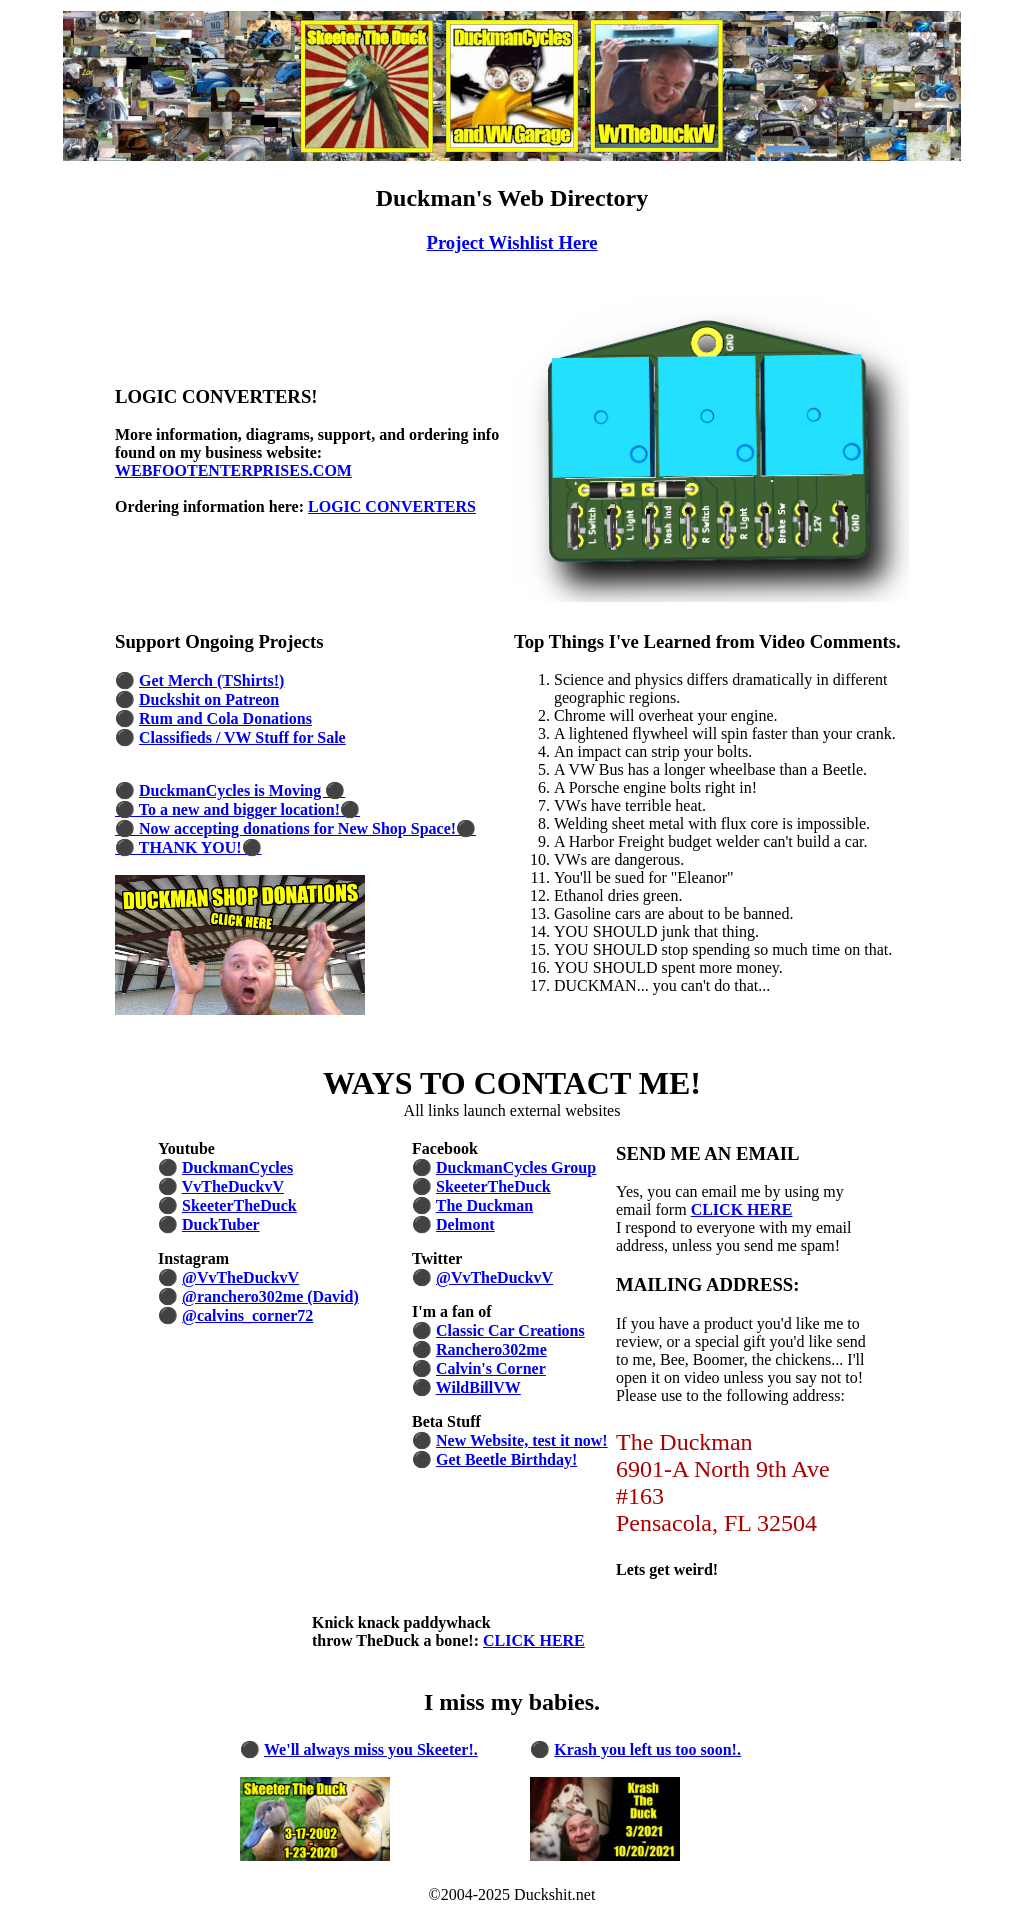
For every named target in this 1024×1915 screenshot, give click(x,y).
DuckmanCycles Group (516, 1167)
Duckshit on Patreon (209, 699)
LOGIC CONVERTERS (392, 506)
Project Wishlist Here (511, 242)
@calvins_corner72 (247, 1315)
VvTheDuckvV (233, 1186)
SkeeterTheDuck (239, 1205)
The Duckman (484, 1205)
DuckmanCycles (237, 1167)
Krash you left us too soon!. (647, 1749)
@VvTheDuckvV (240, 1277)
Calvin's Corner (491, 1368)
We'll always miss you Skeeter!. (371, 1749)
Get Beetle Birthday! (506, 1459)
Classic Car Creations (510, 1330)
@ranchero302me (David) (270, 1296)
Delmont (465, 1224)
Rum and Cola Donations (225, 718)
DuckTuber (221, 1224)
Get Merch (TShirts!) (211, 680)
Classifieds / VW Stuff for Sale (242, 737)
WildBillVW (478, 1387)
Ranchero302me (491, 1349)
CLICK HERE (742, 1209)
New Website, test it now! (522, 1440)
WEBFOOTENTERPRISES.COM (233, 470)
